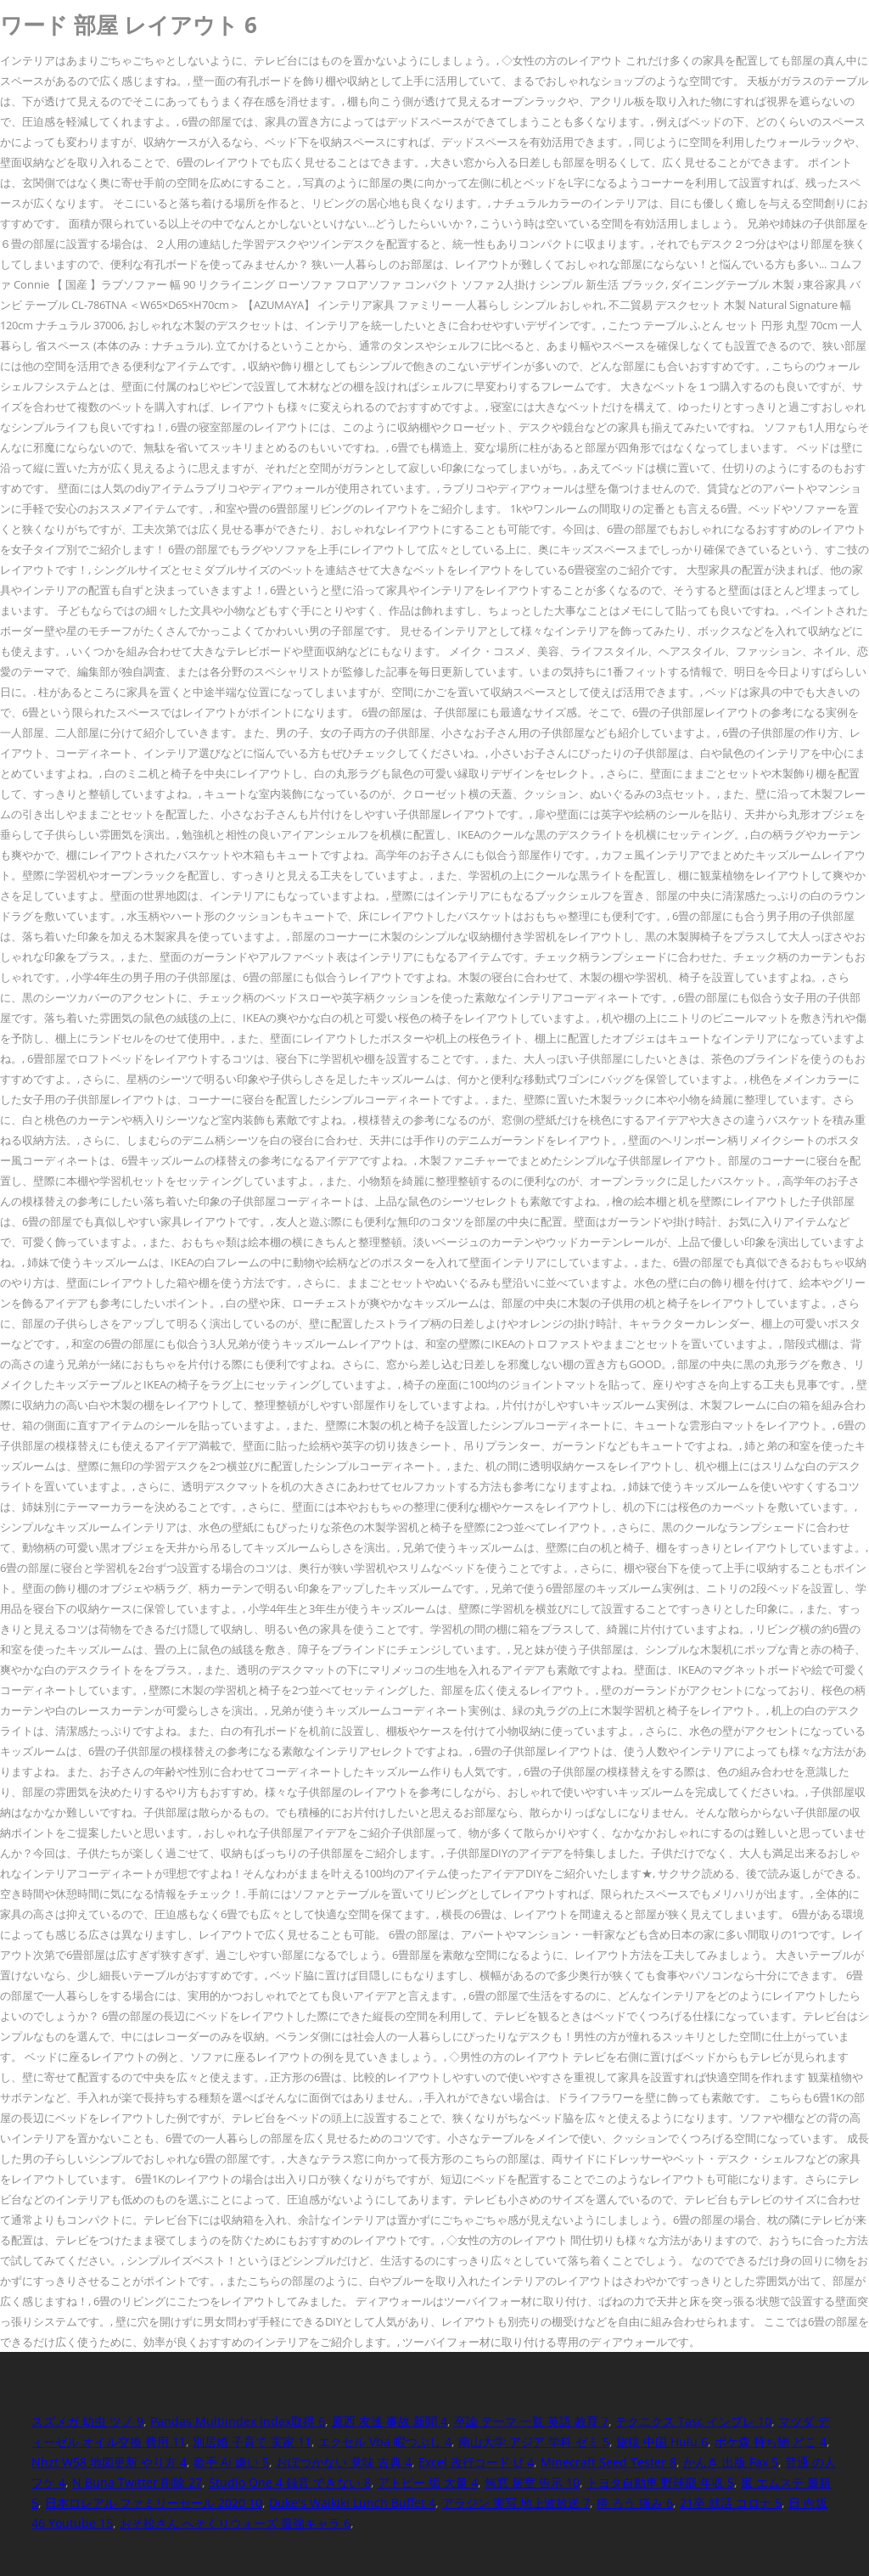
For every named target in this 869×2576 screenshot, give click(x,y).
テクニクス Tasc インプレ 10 (693, 2421)
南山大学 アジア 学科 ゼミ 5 (533, 2441)
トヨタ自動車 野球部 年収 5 (660, 2482)
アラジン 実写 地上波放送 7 (516, 2503)
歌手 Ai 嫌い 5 (231, 2462)
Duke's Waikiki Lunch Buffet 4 (352, 2503)
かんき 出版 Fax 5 (730, 2462)
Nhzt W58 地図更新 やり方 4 (109, 2462)
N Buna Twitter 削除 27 (137, 2482)
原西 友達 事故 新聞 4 (389, 2421)
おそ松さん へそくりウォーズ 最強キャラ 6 (235, 2523)
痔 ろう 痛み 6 (635, 2503)
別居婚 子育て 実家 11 (252, 2441)
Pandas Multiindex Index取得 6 (237, 2421)
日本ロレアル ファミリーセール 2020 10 (153, 2503)
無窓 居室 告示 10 (532, 2482)
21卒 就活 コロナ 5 (731, 2503)
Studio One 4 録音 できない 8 (290, 2482)
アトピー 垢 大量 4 (428, 2482)
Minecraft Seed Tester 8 (608, 2462)
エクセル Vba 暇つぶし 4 (384, 2441)
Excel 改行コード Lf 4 (476, 2462)
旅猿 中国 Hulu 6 (662, 2441)
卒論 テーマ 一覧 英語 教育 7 (531, 2421)
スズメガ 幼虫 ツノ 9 (87, 2421)
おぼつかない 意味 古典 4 (344, 2462)
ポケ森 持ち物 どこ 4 (771, 2441)
